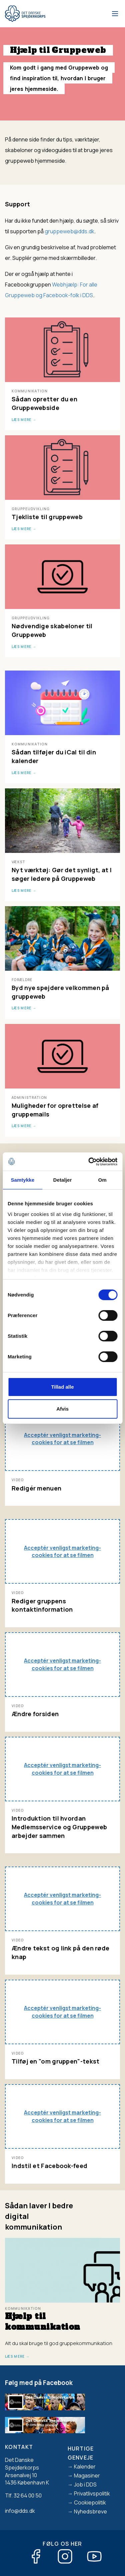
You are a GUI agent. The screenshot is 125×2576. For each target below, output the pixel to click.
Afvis (62, 1409)
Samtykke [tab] (22, 1180)
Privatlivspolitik (92, 2493)
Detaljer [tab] (62, 1180)
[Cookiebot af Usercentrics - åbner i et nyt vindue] (89, 1161)
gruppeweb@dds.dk (69, 231)
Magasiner (87, 2475)
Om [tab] (102, 1180)
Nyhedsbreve (90, 2511)
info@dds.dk (20, 2510)
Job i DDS (85, 2484)
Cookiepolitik (90, 2502)
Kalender (85, 2466)
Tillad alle (62, 1387)
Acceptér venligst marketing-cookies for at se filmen (62, 1438)
